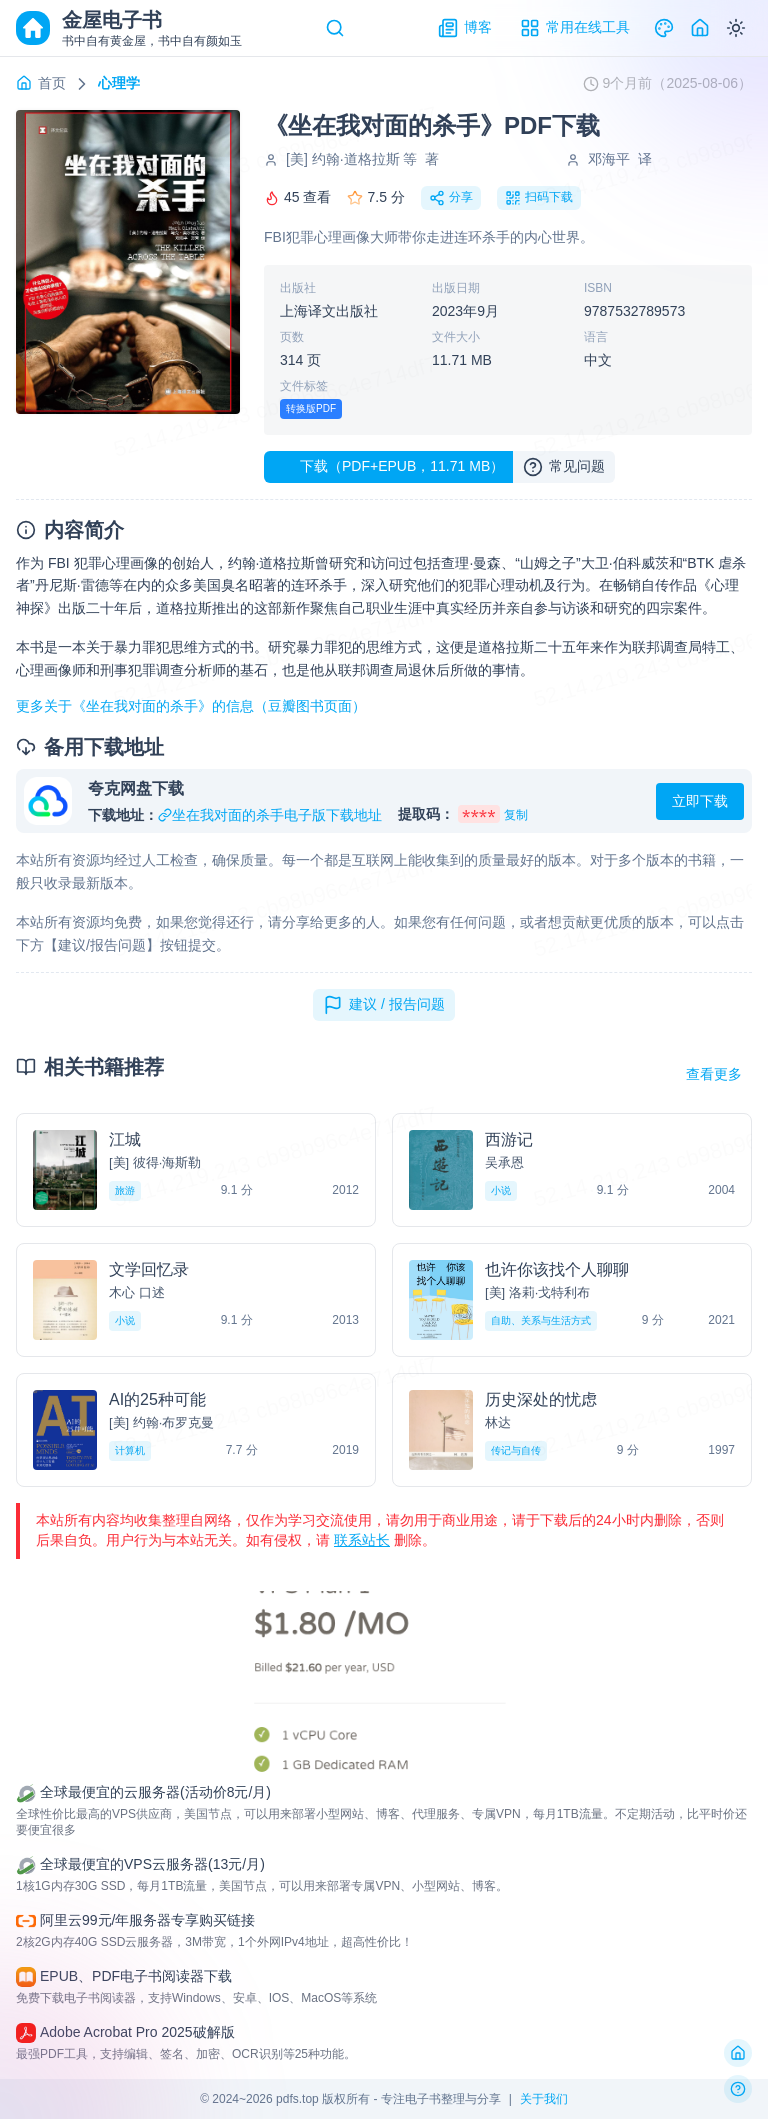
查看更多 (714, 1074)
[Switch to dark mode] (736, 28)
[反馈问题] (738, 2089)
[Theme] (664, 28)
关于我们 (544, 2099)
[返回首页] (738, 2053)
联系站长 (362, 1540)
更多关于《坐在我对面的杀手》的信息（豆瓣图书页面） (191, 706)
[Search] (335, 28)
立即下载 (700, 801)
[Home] (700, 28)
